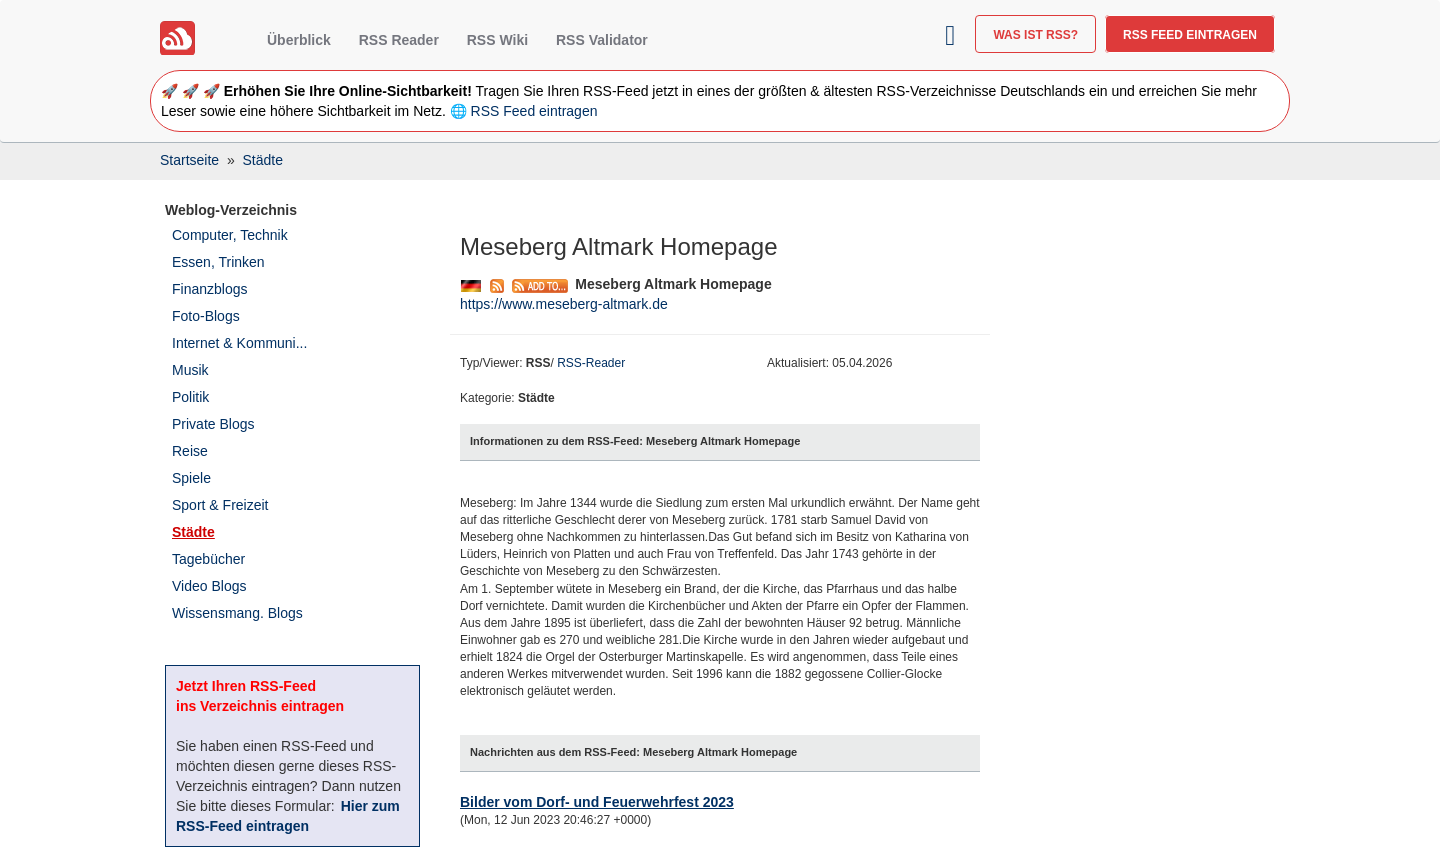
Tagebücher (208, 559)
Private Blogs (213, 424)
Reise (190, 451)
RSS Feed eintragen (1190, 35)
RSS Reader (399, 40)
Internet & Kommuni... (239, 343)
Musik (190, 370)
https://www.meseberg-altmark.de (564, 304)
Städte (193, 532)
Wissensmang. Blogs (237, 613)
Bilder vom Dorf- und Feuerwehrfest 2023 (597, 802)
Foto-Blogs (206, 316)
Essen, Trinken (218, 262)
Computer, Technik (230, 235)
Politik (190, 397)
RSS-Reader (591, 363)
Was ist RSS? (1035, 35)
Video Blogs (209, 586)
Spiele (191, 478)
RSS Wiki (497, 40)
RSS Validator (602, 40)
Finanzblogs (210, 289)
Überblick (299, 40)
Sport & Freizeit (220, 505)
